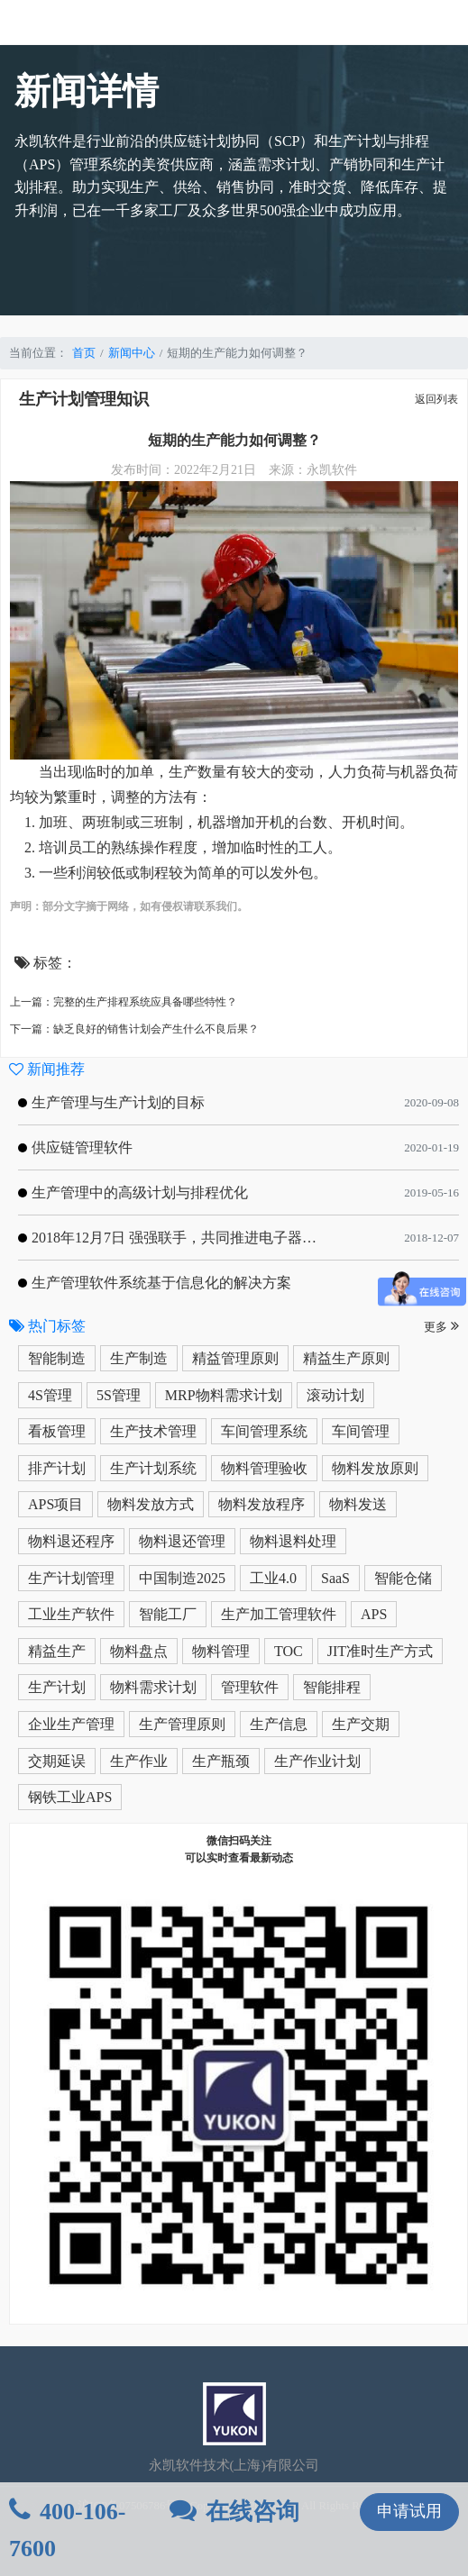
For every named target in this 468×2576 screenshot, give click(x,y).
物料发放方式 (150, 1504)
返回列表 (436, 399)
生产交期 (361, 1724)
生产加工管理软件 (278, 1614)
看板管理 (57, 1431)
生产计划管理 (71, 1578)
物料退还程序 (71, 1541)
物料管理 (221, 1651)
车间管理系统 (264, 1431)
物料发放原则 (375, 1468)
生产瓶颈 (221, 1761)
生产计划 (57, 1687)
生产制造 (139, 1358)
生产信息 (278, 1724)
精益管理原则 (235, 1358)
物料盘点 (139, 1651)
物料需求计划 (153, 1687)
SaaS (335, 1578)
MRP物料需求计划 (223, 1395)
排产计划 (57, 1468)
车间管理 (361, 1431)
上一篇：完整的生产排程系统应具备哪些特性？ (123, 1002)
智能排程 (332, 1687)
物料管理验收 (264, 1468)
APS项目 (55, 1504)
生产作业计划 (317, 1761)
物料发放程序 (261, 1504)
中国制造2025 (182, 1578)
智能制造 (57, 1358)
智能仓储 (403, 1578)
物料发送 (358, 1504)
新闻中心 (131, 353)
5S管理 (118, 1395)
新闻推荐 (47, 1069)
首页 (84, 353)
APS (374, 1614)
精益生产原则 (346, 1358)
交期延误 (57, 1761)
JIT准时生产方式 (380, 1651)
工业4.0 (273, 1578)
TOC (288, 1651)
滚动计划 (335, 1395)
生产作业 (139, 1761)
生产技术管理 (153, 1431)
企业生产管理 (71, 1724)
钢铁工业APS (70, 1797)
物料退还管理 (182, 1541)
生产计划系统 (153, 1468)
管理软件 (250, 1687)
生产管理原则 (182, 1724)
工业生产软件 (71, 1614)
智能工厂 (168, 1614)
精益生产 (57, 1651)
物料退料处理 (293, 1541)
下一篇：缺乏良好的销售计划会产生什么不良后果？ (134, 1029)
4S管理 (50, 1395)
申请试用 (409, 2511)
